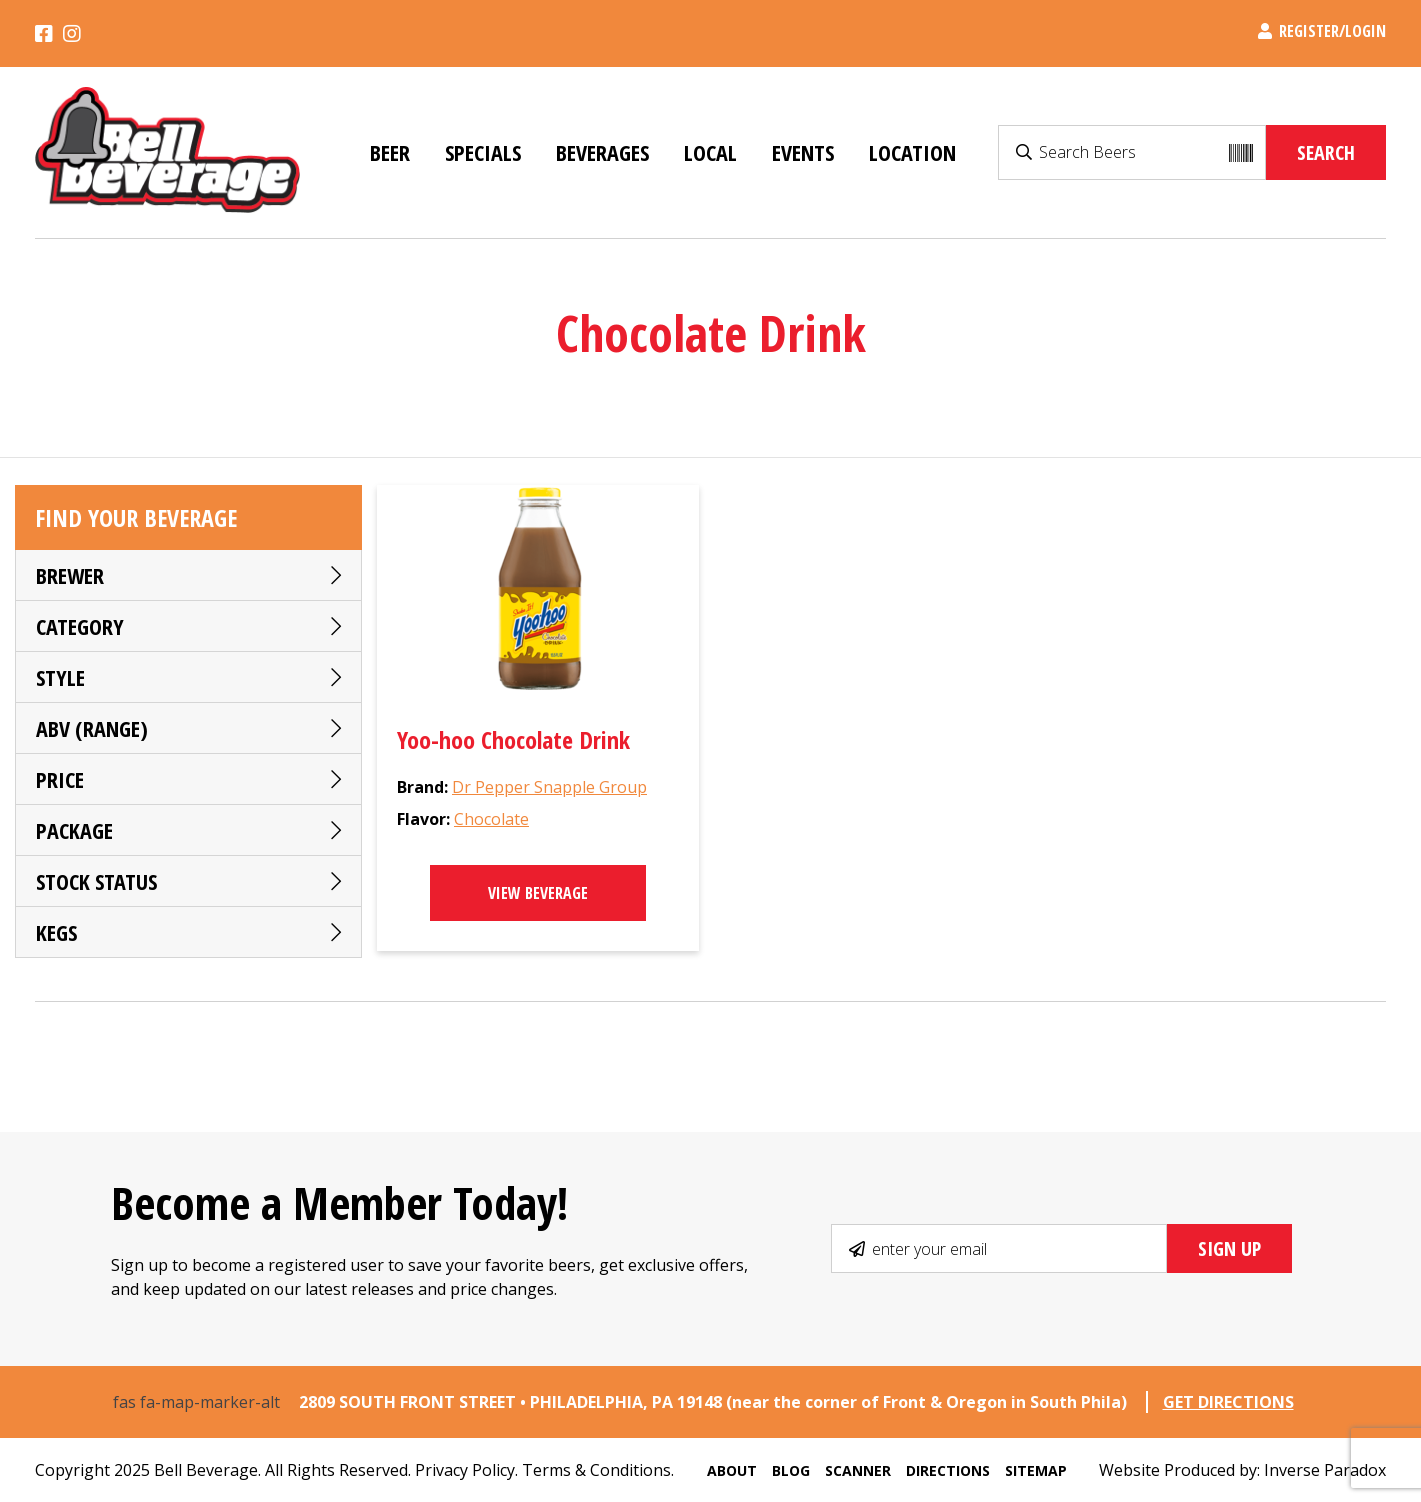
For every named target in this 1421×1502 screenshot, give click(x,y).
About (732, 1470)
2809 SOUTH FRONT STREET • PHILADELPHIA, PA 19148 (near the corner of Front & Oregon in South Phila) (715, 1402)
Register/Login (1322, 31)
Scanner (858, 1470)
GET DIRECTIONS (1228, 1402)
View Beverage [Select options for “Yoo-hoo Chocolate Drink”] (538, 893)
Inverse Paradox (1325, 1470)
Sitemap (1036, 1470)
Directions (948, 1470)
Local (710, 152)
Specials (483, 152)
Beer (390, 152)
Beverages (602, 152)
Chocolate (491, 819)
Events (803, 152)
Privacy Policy (465, 1470)
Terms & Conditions (596, 1470)
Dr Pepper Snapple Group (549, 787)
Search (1326, 152)
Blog (791, 1470)
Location (912, 152)
